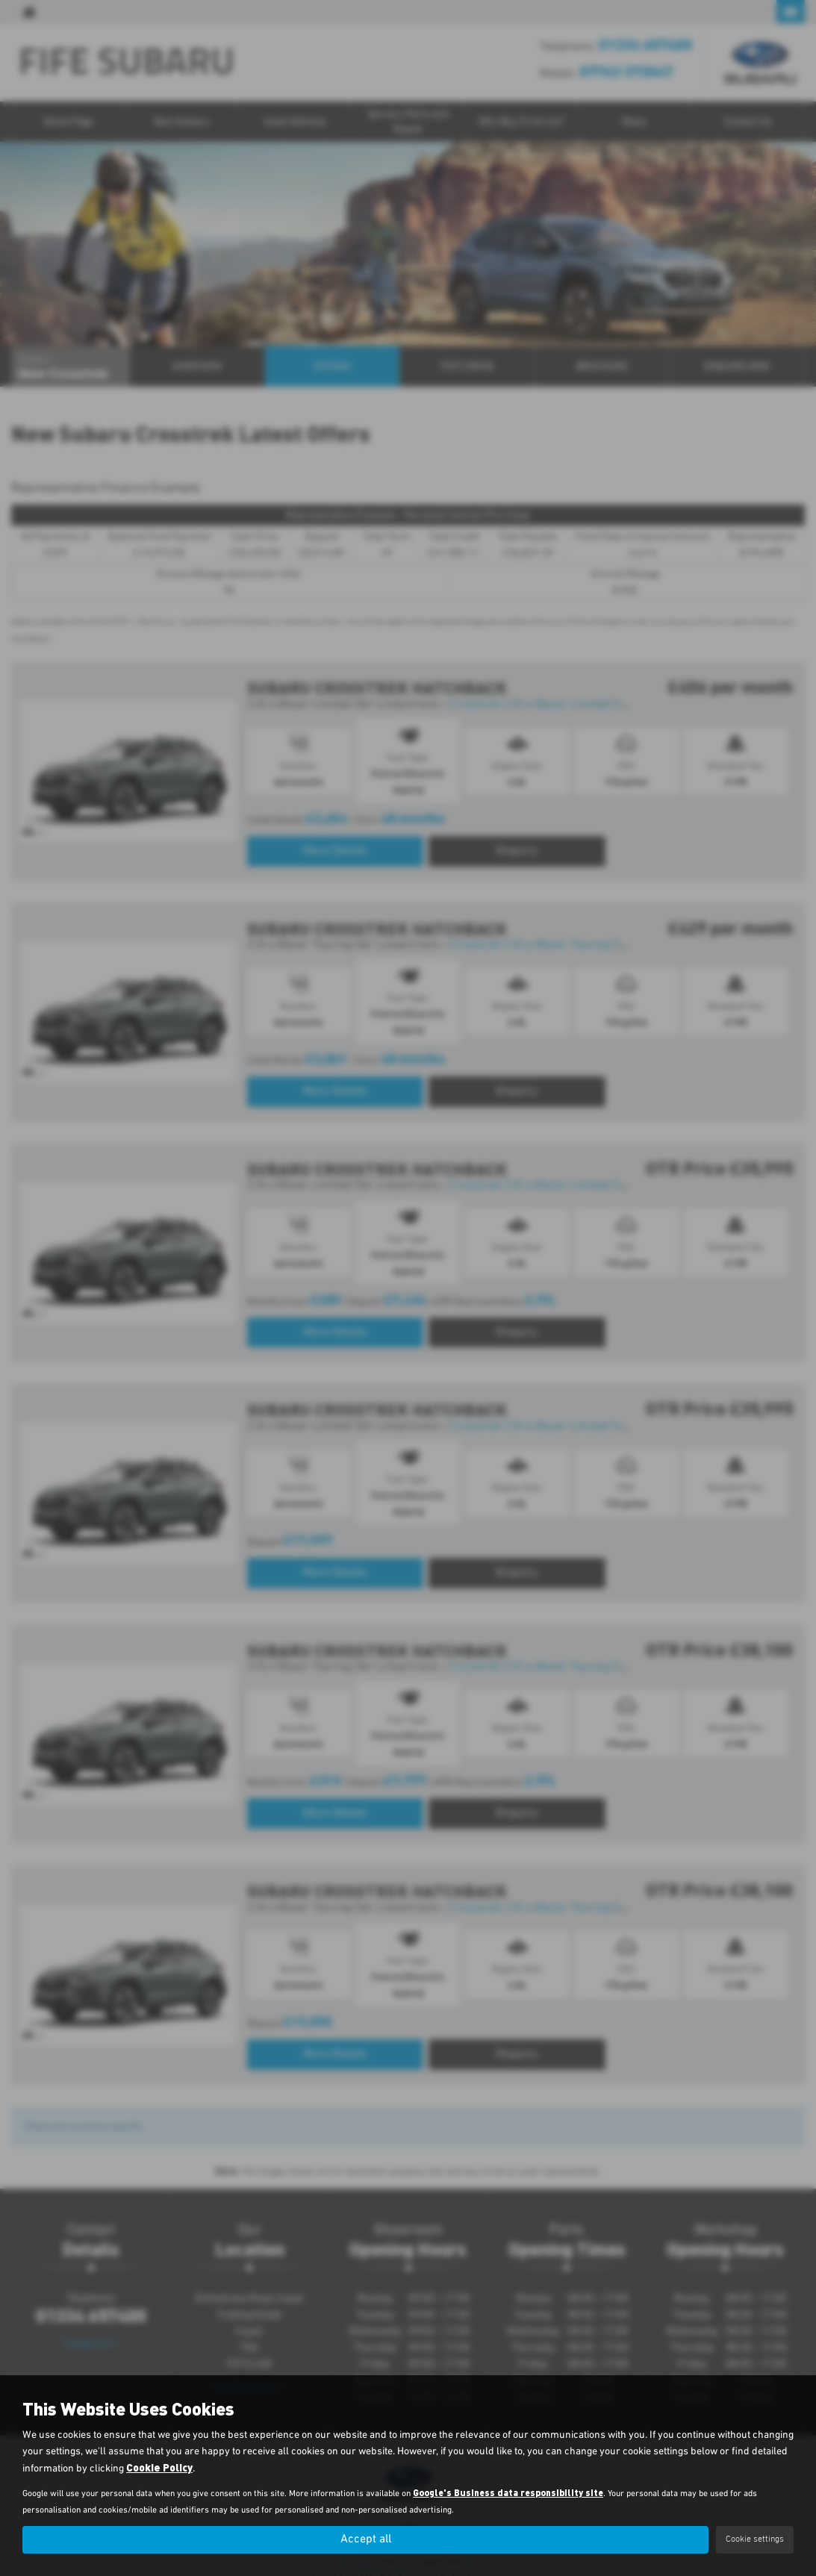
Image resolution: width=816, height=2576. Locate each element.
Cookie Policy (159, 2467)
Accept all (365, 2539)
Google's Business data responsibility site (508, 2492)
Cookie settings (755, 2539)
